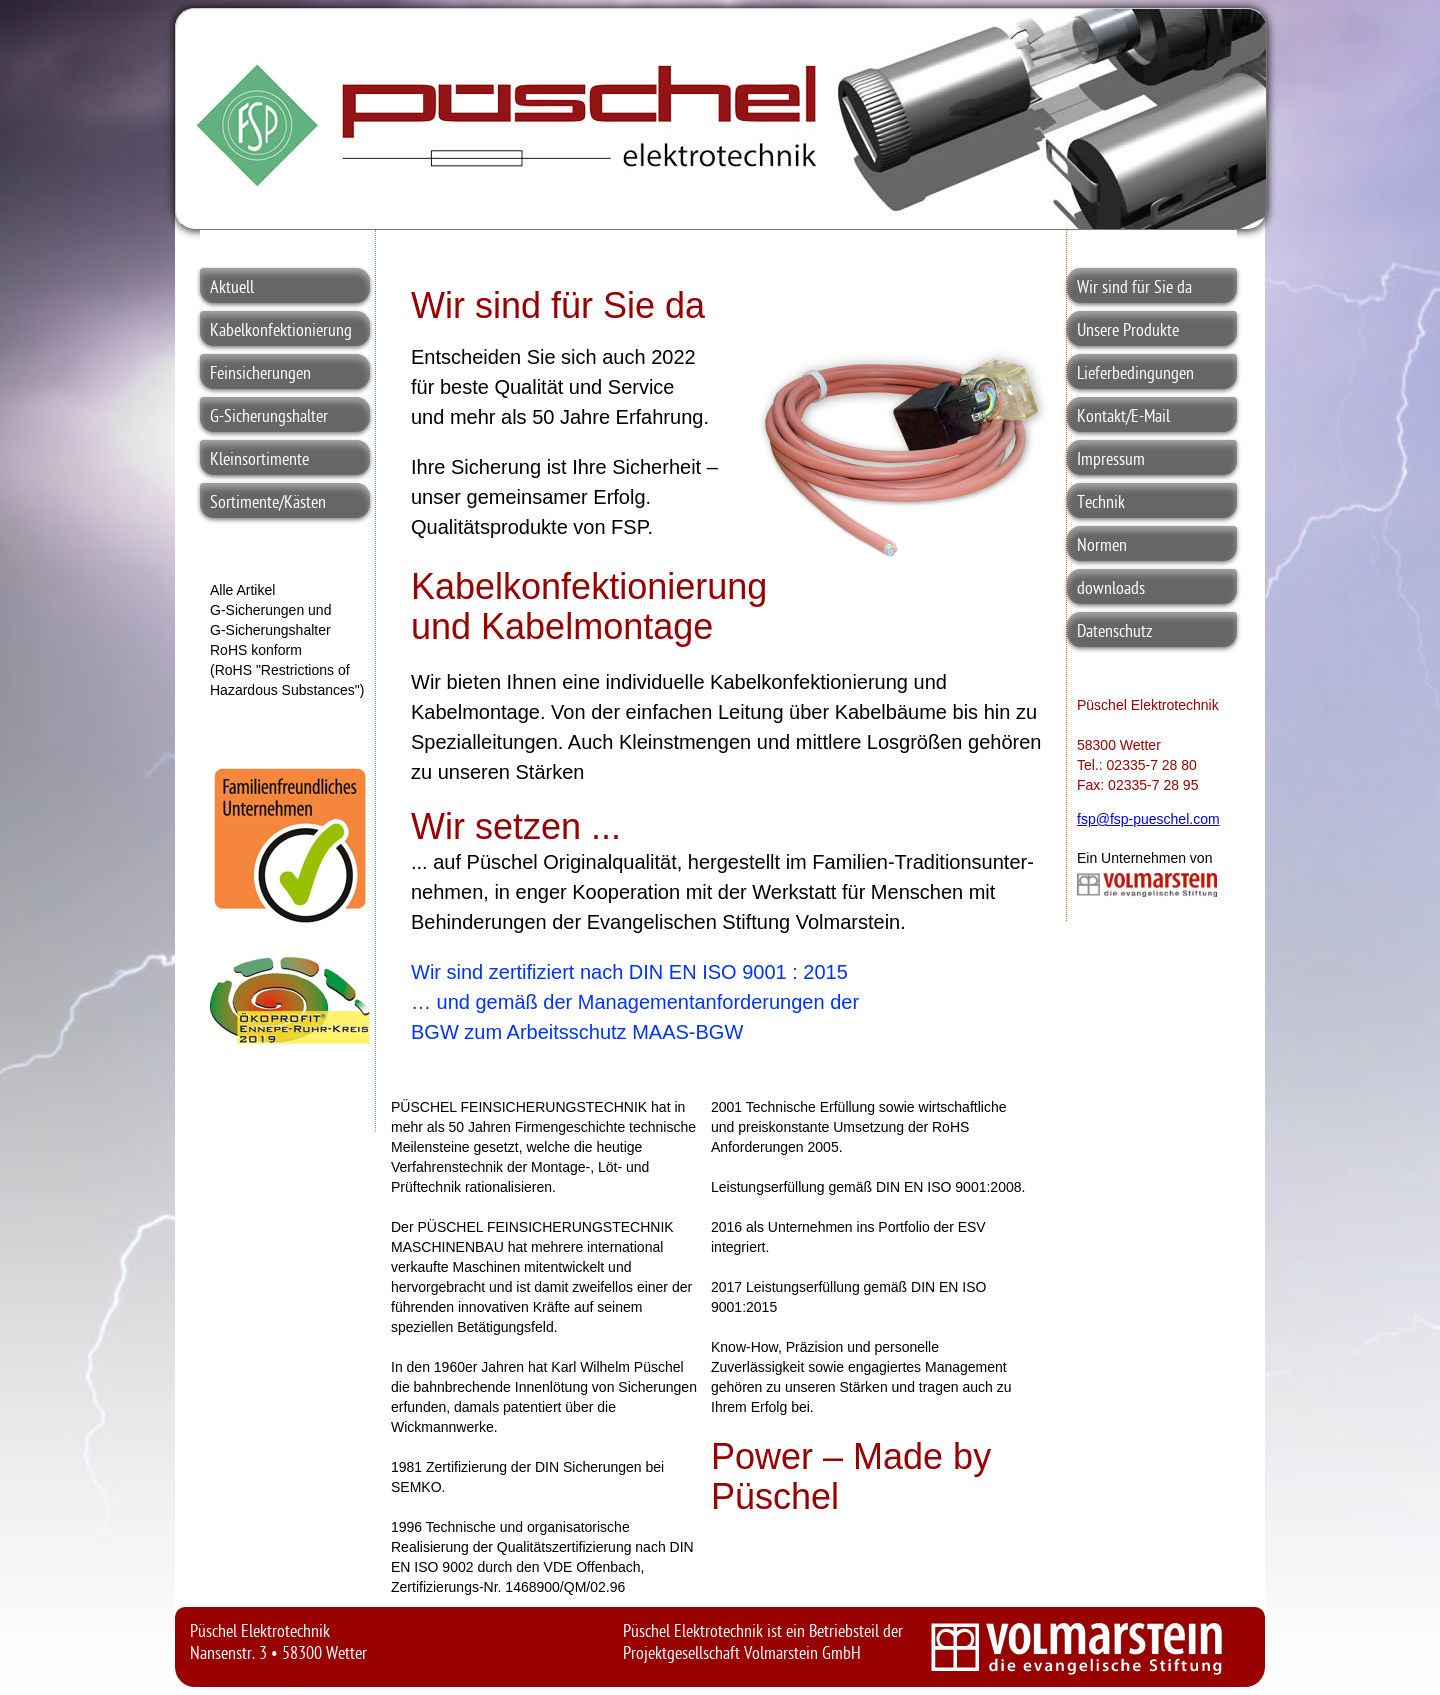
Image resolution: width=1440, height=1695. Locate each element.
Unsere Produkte (1128, 331)
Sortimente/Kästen (268, 503)
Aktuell (232, 288)
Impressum (1111, 460)
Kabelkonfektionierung (281, 331)
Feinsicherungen (260, 374)
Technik (1101, 503)
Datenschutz (1114, 632)
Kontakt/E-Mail (1123, 417)
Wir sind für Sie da (1134, 288)
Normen (1102, 546)
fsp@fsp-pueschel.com (1148, 819)
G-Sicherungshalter (269, 417)
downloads (1111, 589)
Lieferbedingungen (1135, 374)
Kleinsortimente (259, 460)
